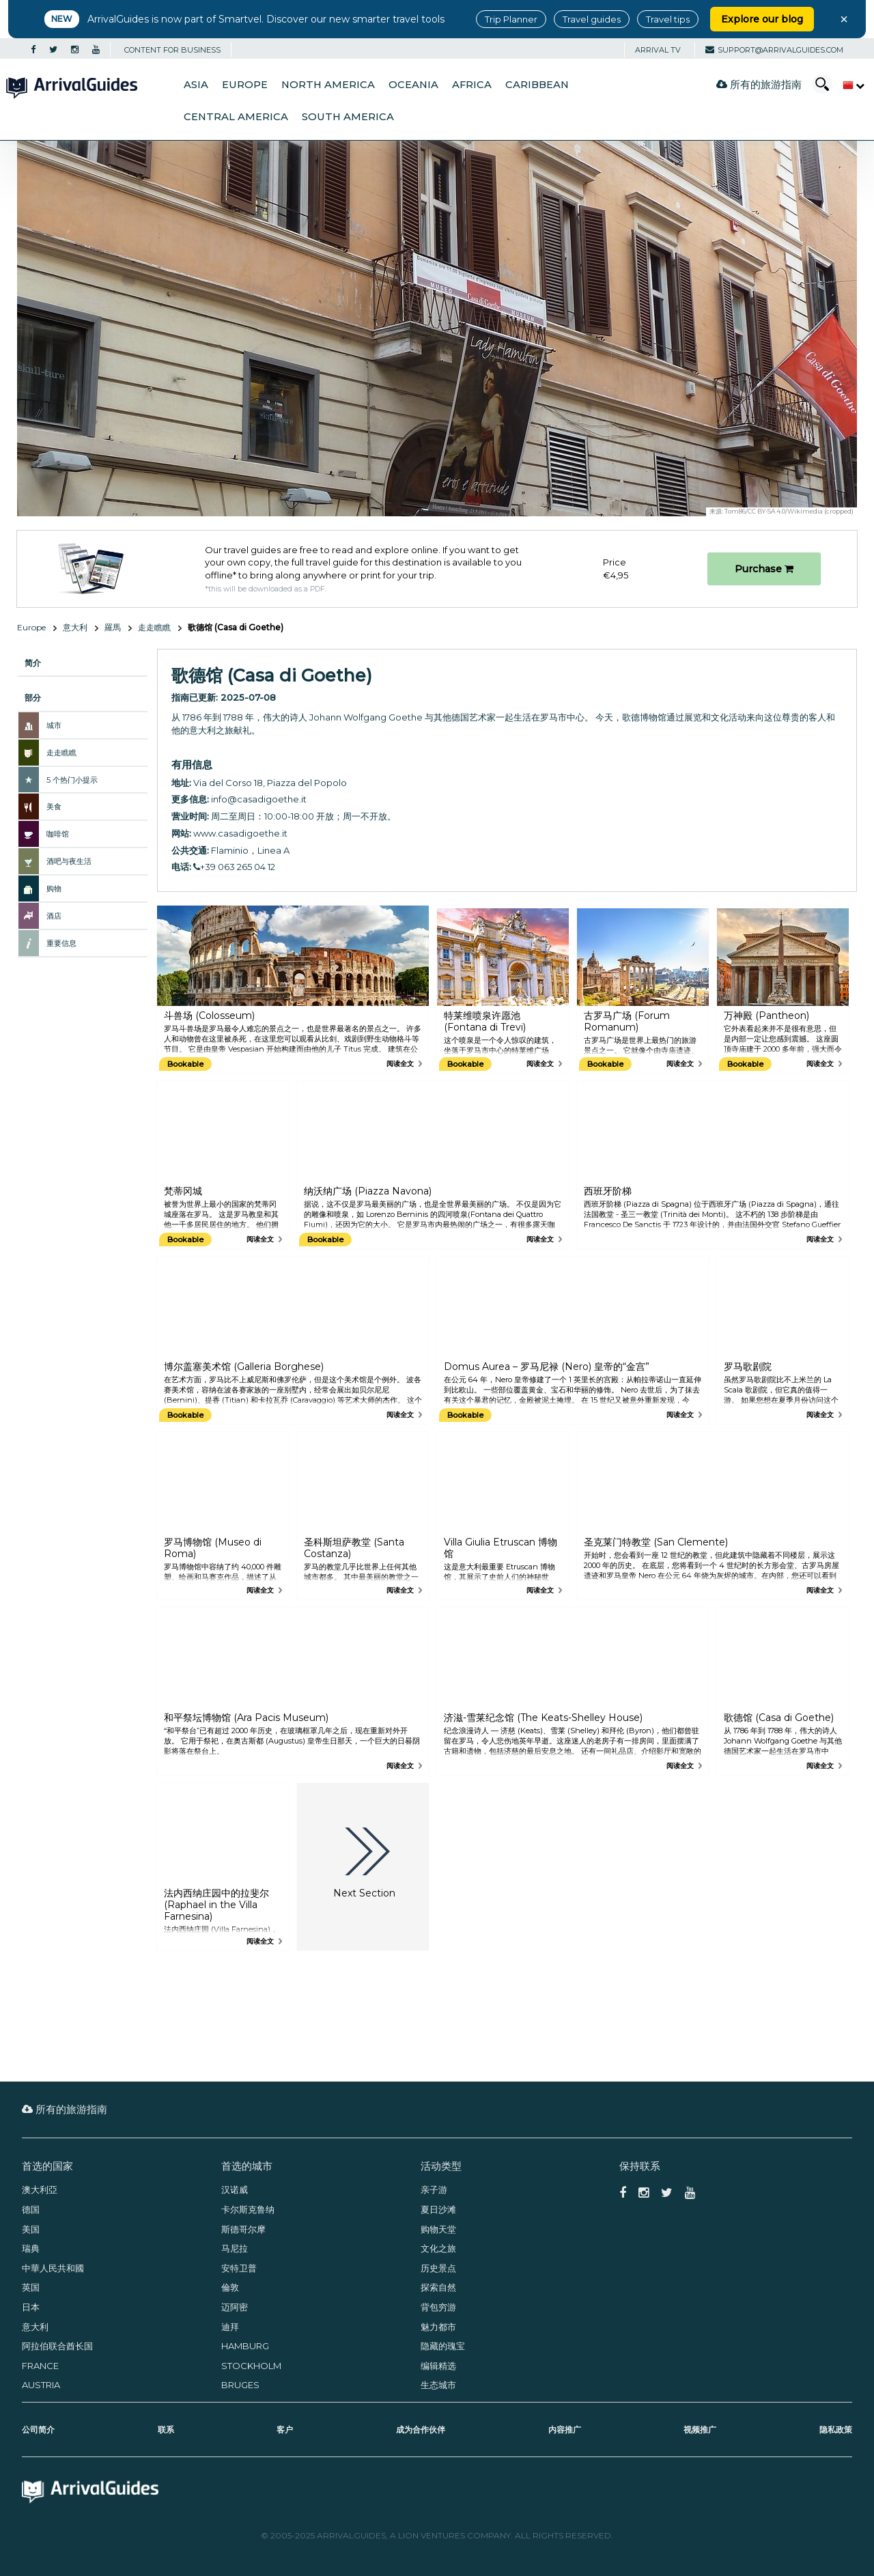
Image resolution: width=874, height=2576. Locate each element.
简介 (33, 663)
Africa (472, 85)
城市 (53, 725)
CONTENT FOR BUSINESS (172, 50)
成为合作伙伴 (420, 2429)
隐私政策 (835, 2429)
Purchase (764, 569)
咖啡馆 (57, 834)
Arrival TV (658, 50)
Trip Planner (511, 19)
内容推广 (564, 2429)
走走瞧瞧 (154, 627)
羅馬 (112, 627)
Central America (236, 117)
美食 (53, 806)
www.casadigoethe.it (240, 833)
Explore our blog (762, 19)
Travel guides (592, 19)
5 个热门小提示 (72, 780)
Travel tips (668, 19)
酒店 (53, 916)
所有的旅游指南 (759, 84)
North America (328, 85)
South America (348, 117)
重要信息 (61, 943)
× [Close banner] (844, 19)
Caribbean (537, 85)
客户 (285, 2429)
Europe (245, 85)
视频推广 (699, 2429)
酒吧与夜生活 (68, 861)
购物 (53, 888)
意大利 (75, 627)
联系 (166, 2429)
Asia (196, 85)
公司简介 (38, 2429)
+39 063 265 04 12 (234, 866)
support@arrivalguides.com (774, 50)
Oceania (413, 85)
